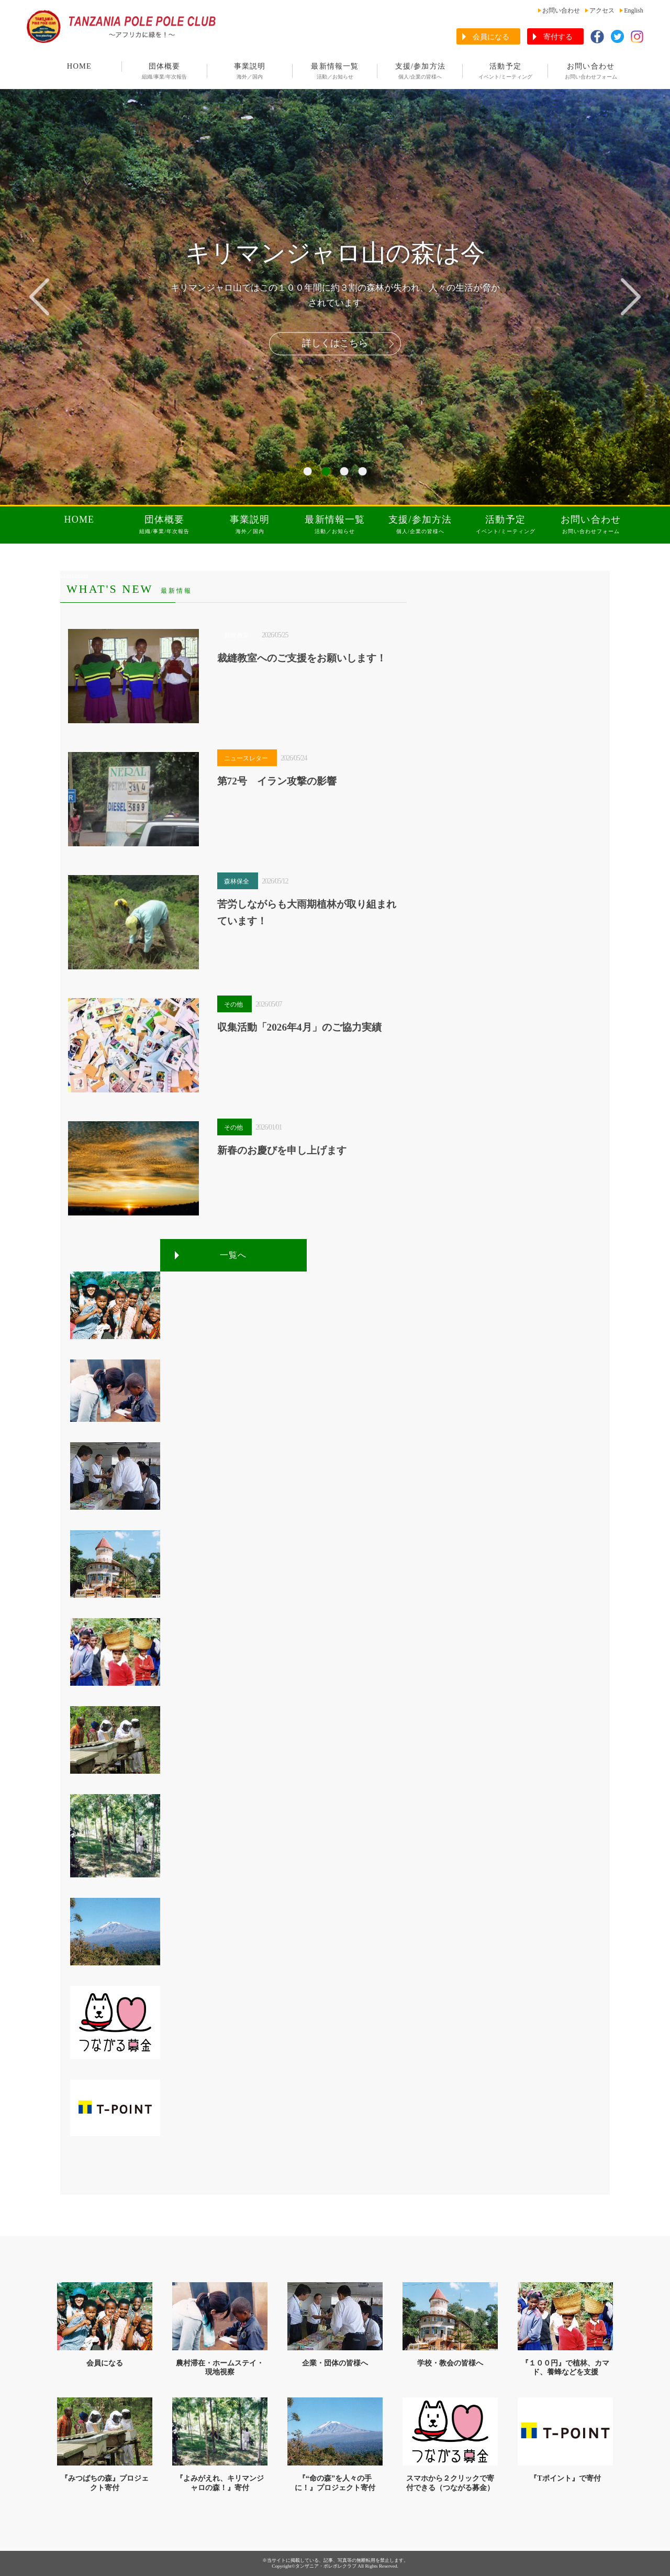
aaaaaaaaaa (74, 576)
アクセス (602, 10)
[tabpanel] (335, 297)
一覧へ (233, 1255)
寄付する (558, 37)
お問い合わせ (561, 10)
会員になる (491, 37)
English (633, 10)
